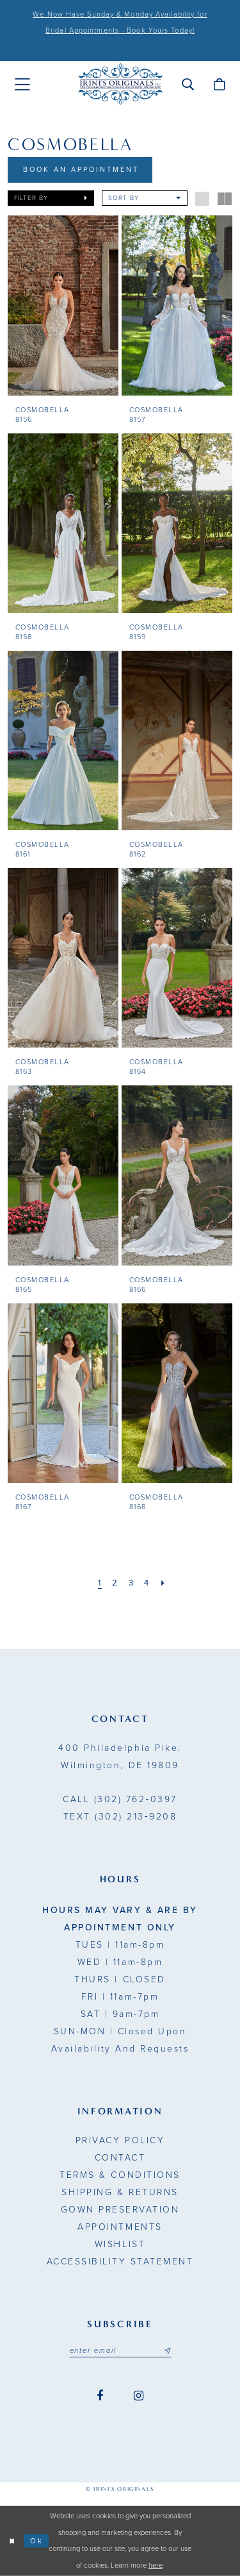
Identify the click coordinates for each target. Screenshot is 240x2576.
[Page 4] (147, 1583)
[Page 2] (115, 1583)
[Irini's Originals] (120, 84)
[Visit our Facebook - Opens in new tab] (100, 2396)
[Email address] (120, 2351)
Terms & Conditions (120, 2175)
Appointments (119, 2226)
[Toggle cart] (219, 84)
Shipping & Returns (119, 2192)
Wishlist (120, 2244)
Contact (120, 2157)
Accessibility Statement (120, 2261)
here (155, 2565)
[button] (188, 84)
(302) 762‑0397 (120, 1799)
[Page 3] (131, 1583)
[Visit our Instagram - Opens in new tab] (138, 2396)
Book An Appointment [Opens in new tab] (81, 169)
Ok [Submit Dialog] (37, 2540)
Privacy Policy (120, 2140)
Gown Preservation (120, 2209)
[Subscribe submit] (167, 2351)
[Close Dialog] (12, 2541)
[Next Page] (163, 1583)
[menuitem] (22, 84)
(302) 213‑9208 (120, 1816)
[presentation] (63, 305)
